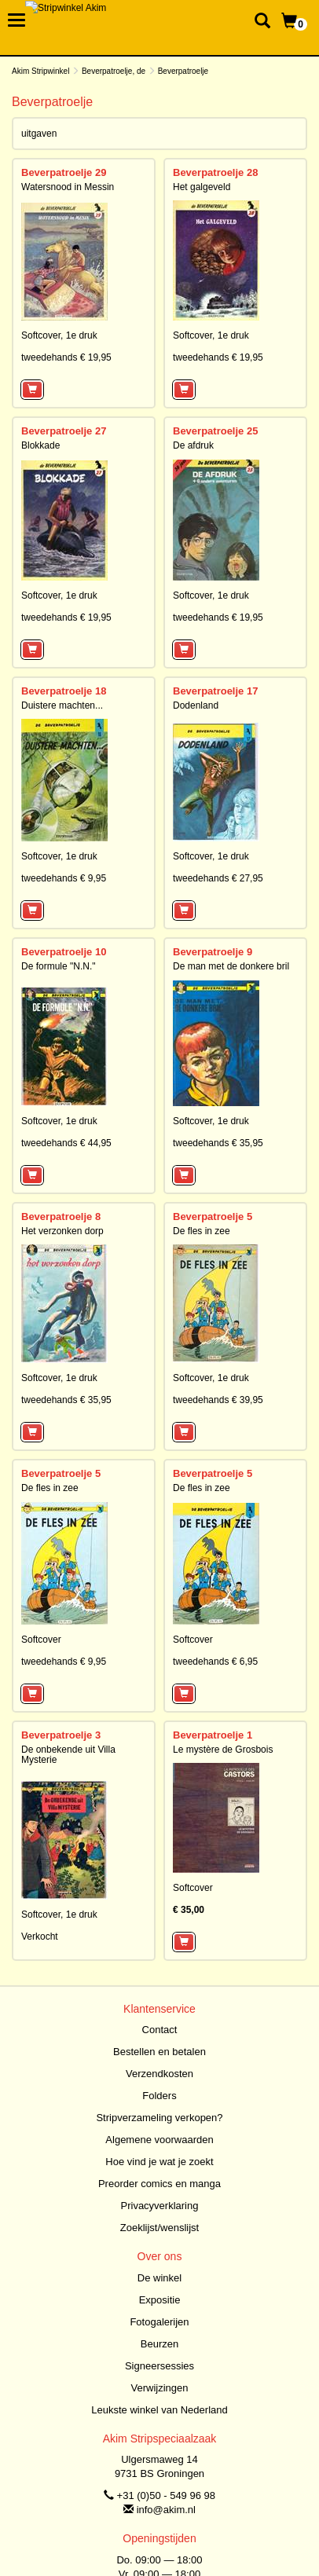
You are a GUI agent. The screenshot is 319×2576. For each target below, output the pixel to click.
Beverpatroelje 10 (63, 952)
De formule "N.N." (58, 966)
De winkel (160, 2278)
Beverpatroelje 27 (63, 431)
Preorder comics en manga (159, 2183)
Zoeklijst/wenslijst (159, 2227)
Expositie (160, 2300)
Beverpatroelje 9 (212, 952)
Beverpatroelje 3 (61, 1735)
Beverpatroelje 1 (212, 1735)
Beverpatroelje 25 (215, 431)
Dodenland (195, 705)
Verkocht (39, 1936)
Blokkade (40, 445)
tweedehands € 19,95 (66, 357)
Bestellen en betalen (159, 2052)
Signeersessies (159, 2366)
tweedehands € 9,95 (63, 878)
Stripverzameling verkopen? (159, 2117)
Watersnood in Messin (67, 186)
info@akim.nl (166, 2510)
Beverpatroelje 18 (63, 691)
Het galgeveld (201, 186)
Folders (159, 2095)
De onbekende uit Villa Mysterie (68, 1754)
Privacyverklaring (160, 2205)
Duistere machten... (62, 705)
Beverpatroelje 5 (212, 1216)
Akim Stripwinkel (40, 71)
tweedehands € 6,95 (215, 1661)
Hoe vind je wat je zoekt (159, 2161)
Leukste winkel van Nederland (159, 2410)
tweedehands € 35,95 (218, 1143)
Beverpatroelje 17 (215, 691)
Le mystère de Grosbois (223, 1749)
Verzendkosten (159, 2073)
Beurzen (159, 2344)
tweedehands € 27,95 (218, 878)
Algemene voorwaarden (159, 2139)
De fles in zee (201, 1231)
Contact (160, 2030)
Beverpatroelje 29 (63, 172)
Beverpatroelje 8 (61, 1216)
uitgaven (39, 133)
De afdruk (193, 445)
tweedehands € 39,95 (218, 1399)
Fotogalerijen (159, 2322)
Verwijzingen (160, 2388)
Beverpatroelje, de (113, 71)
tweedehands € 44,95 (66, 1143)
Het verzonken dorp (62, 1231)
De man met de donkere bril (231, 966)
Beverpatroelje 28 (215, 172)
